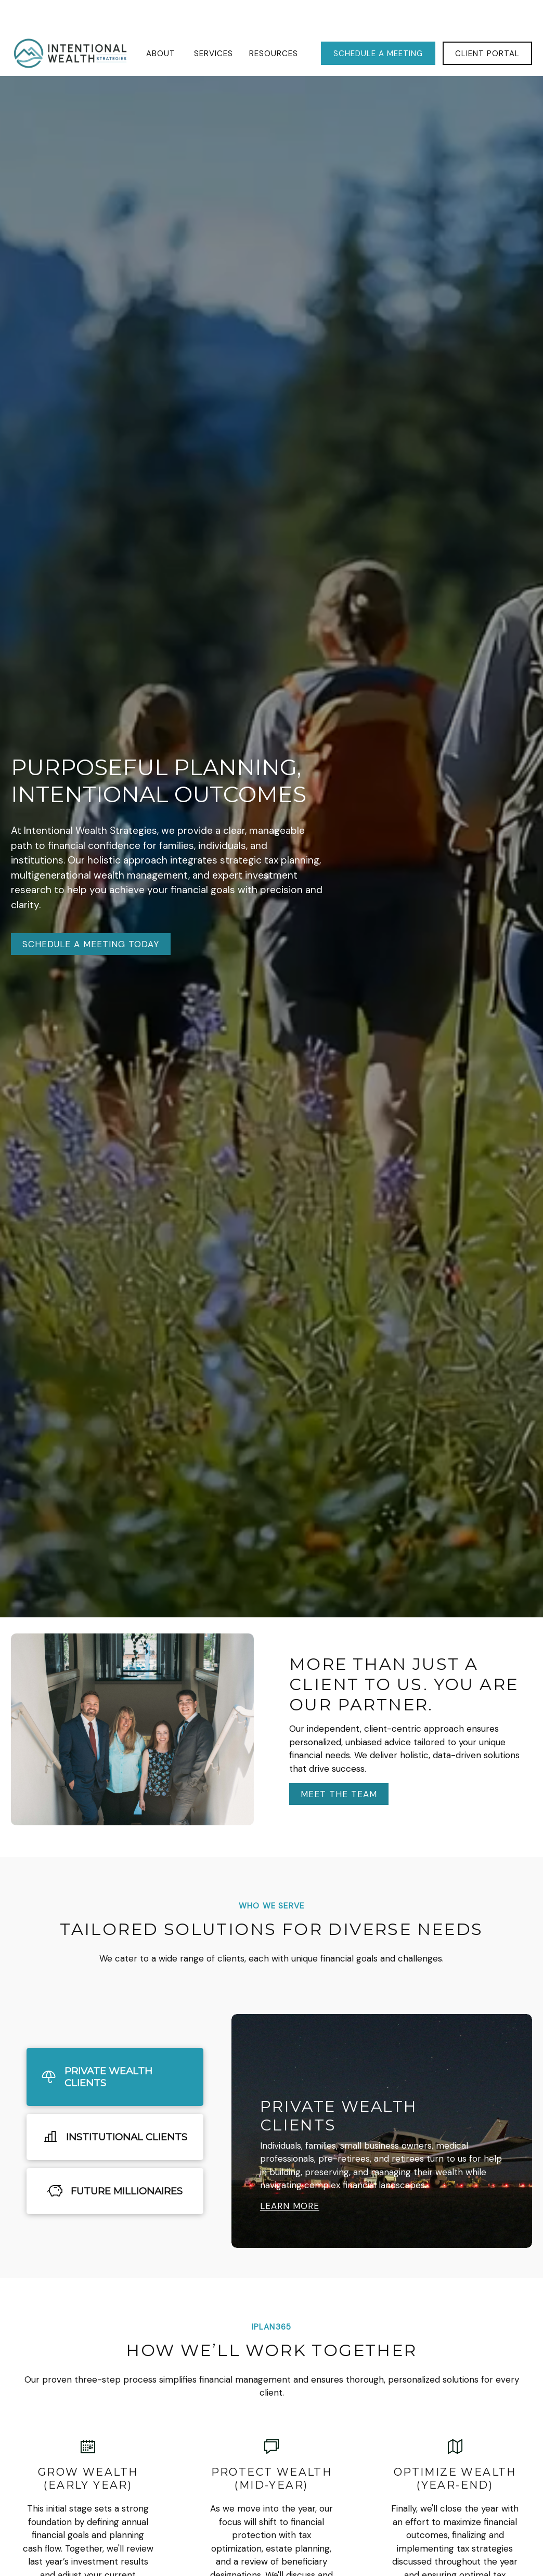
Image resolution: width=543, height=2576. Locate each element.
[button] (162, 22)
